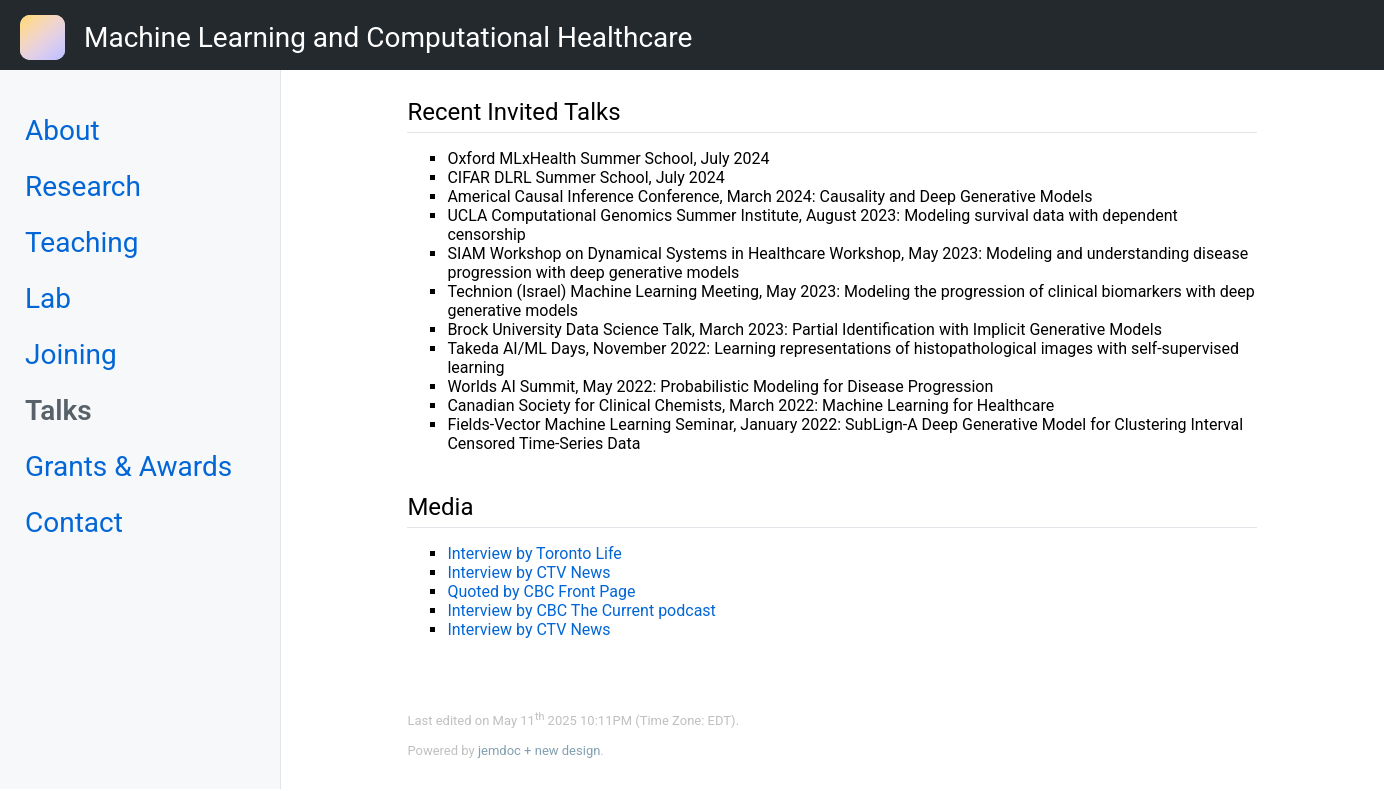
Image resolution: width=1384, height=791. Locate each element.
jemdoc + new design (539, 750)
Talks (58, 410)
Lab (48, 298)
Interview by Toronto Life (534, 553)
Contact (74, 522)
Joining (71, 354)
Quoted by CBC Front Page (541, 591)
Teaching (82, 242)
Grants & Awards (128, 466)
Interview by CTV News (528, 572)
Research (83, 186)
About (62, 130)
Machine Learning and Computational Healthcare (388, 37)
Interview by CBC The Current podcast (581, 610)
